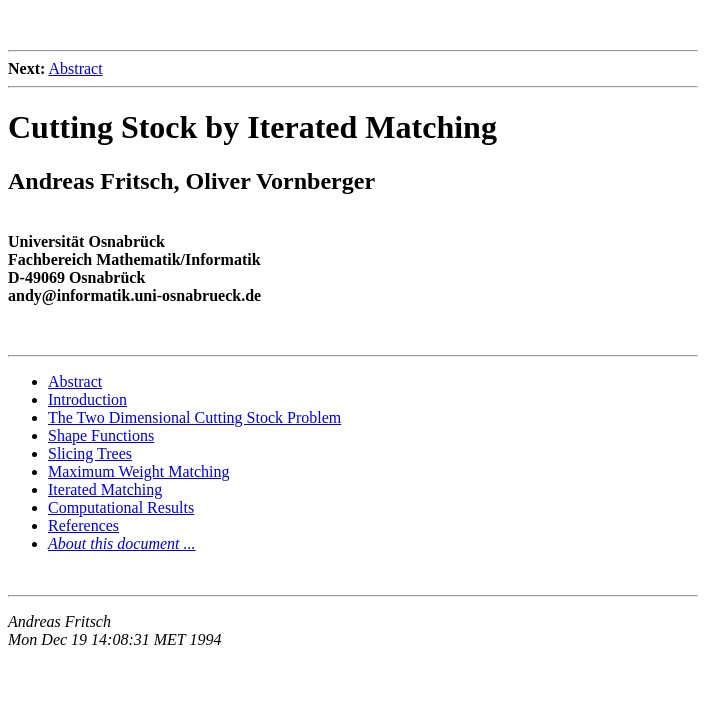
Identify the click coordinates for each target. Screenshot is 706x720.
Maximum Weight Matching (139, 471)
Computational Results (121, 507)
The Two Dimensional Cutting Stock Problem (194, 417)
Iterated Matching (105, 489)
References (83, 525)
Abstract (75, 68)
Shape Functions (101, 435)
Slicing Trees (90, 453)
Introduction (87, 399)
